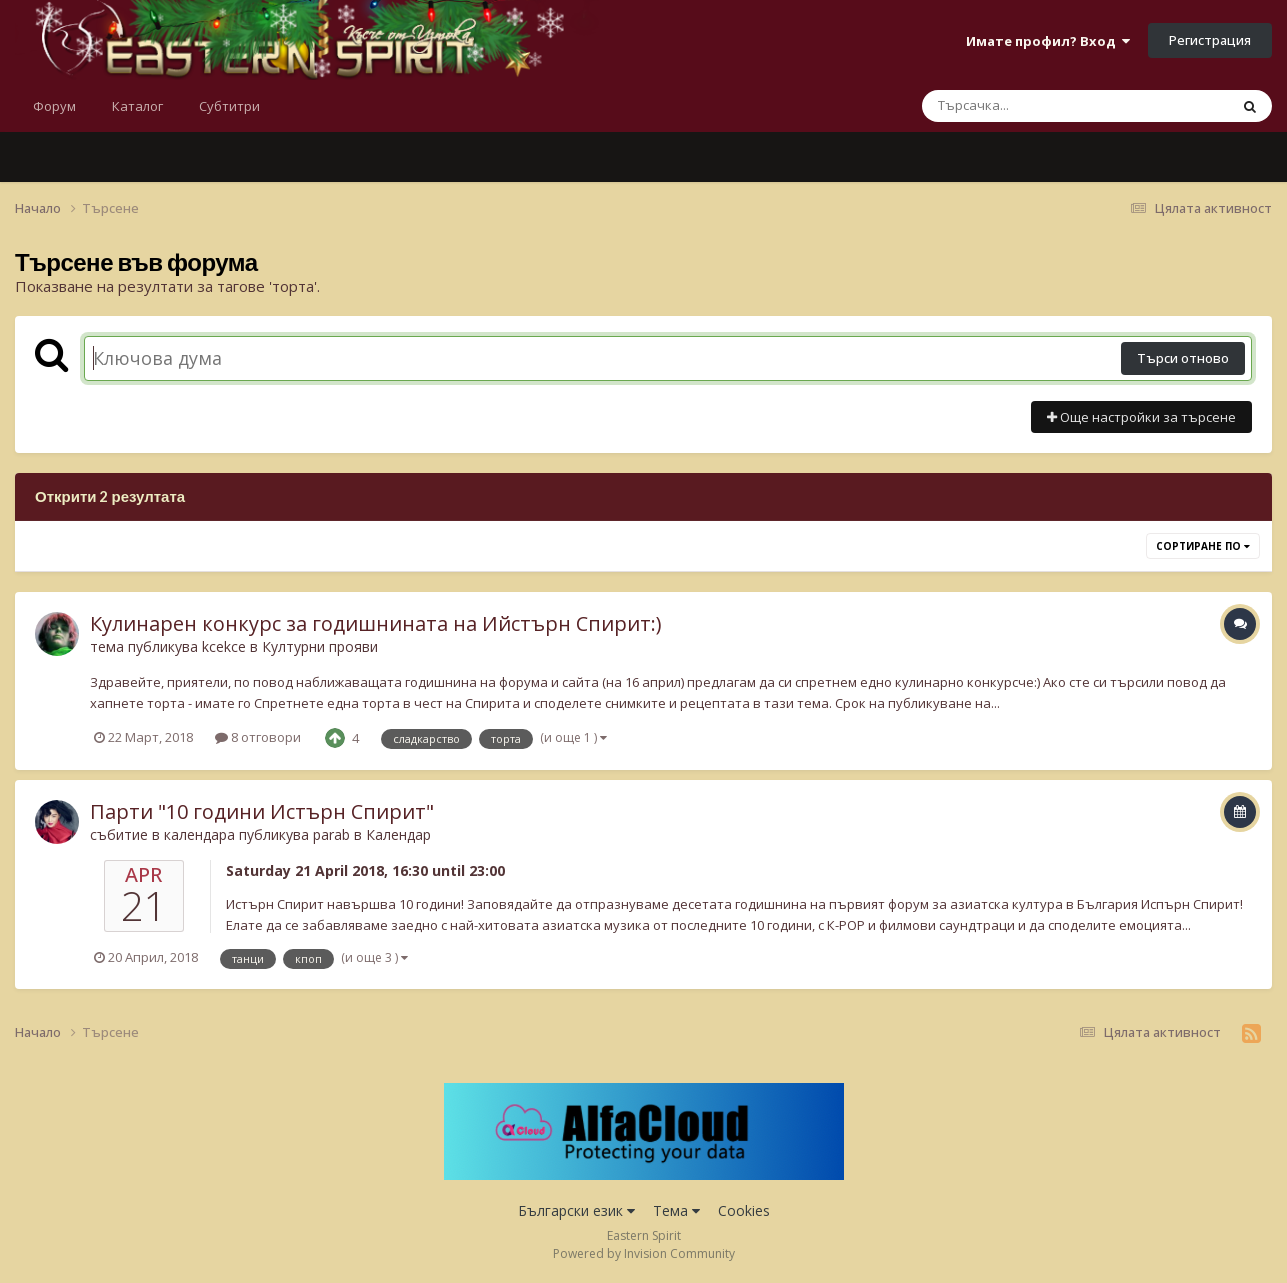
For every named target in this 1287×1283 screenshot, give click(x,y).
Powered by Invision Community (644, 1253)
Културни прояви (320, 646)
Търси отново (1183, 358)
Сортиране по (1203, 546)
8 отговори (258, 737)
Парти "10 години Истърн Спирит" (262, 811)
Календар (398, 834)
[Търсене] (1023, 106)
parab (331, 834)
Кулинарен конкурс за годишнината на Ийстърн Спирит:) (376, 623)
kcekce (224, 646)
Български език (576, 1210)
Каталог (137, 106)
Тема (676, 1210)
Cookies (744, 1210)
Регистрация (1210, 40)
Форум (54, 106)
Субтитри (229, 106)
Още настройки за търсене (1141, 417)
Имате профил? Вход (1048, 41)
